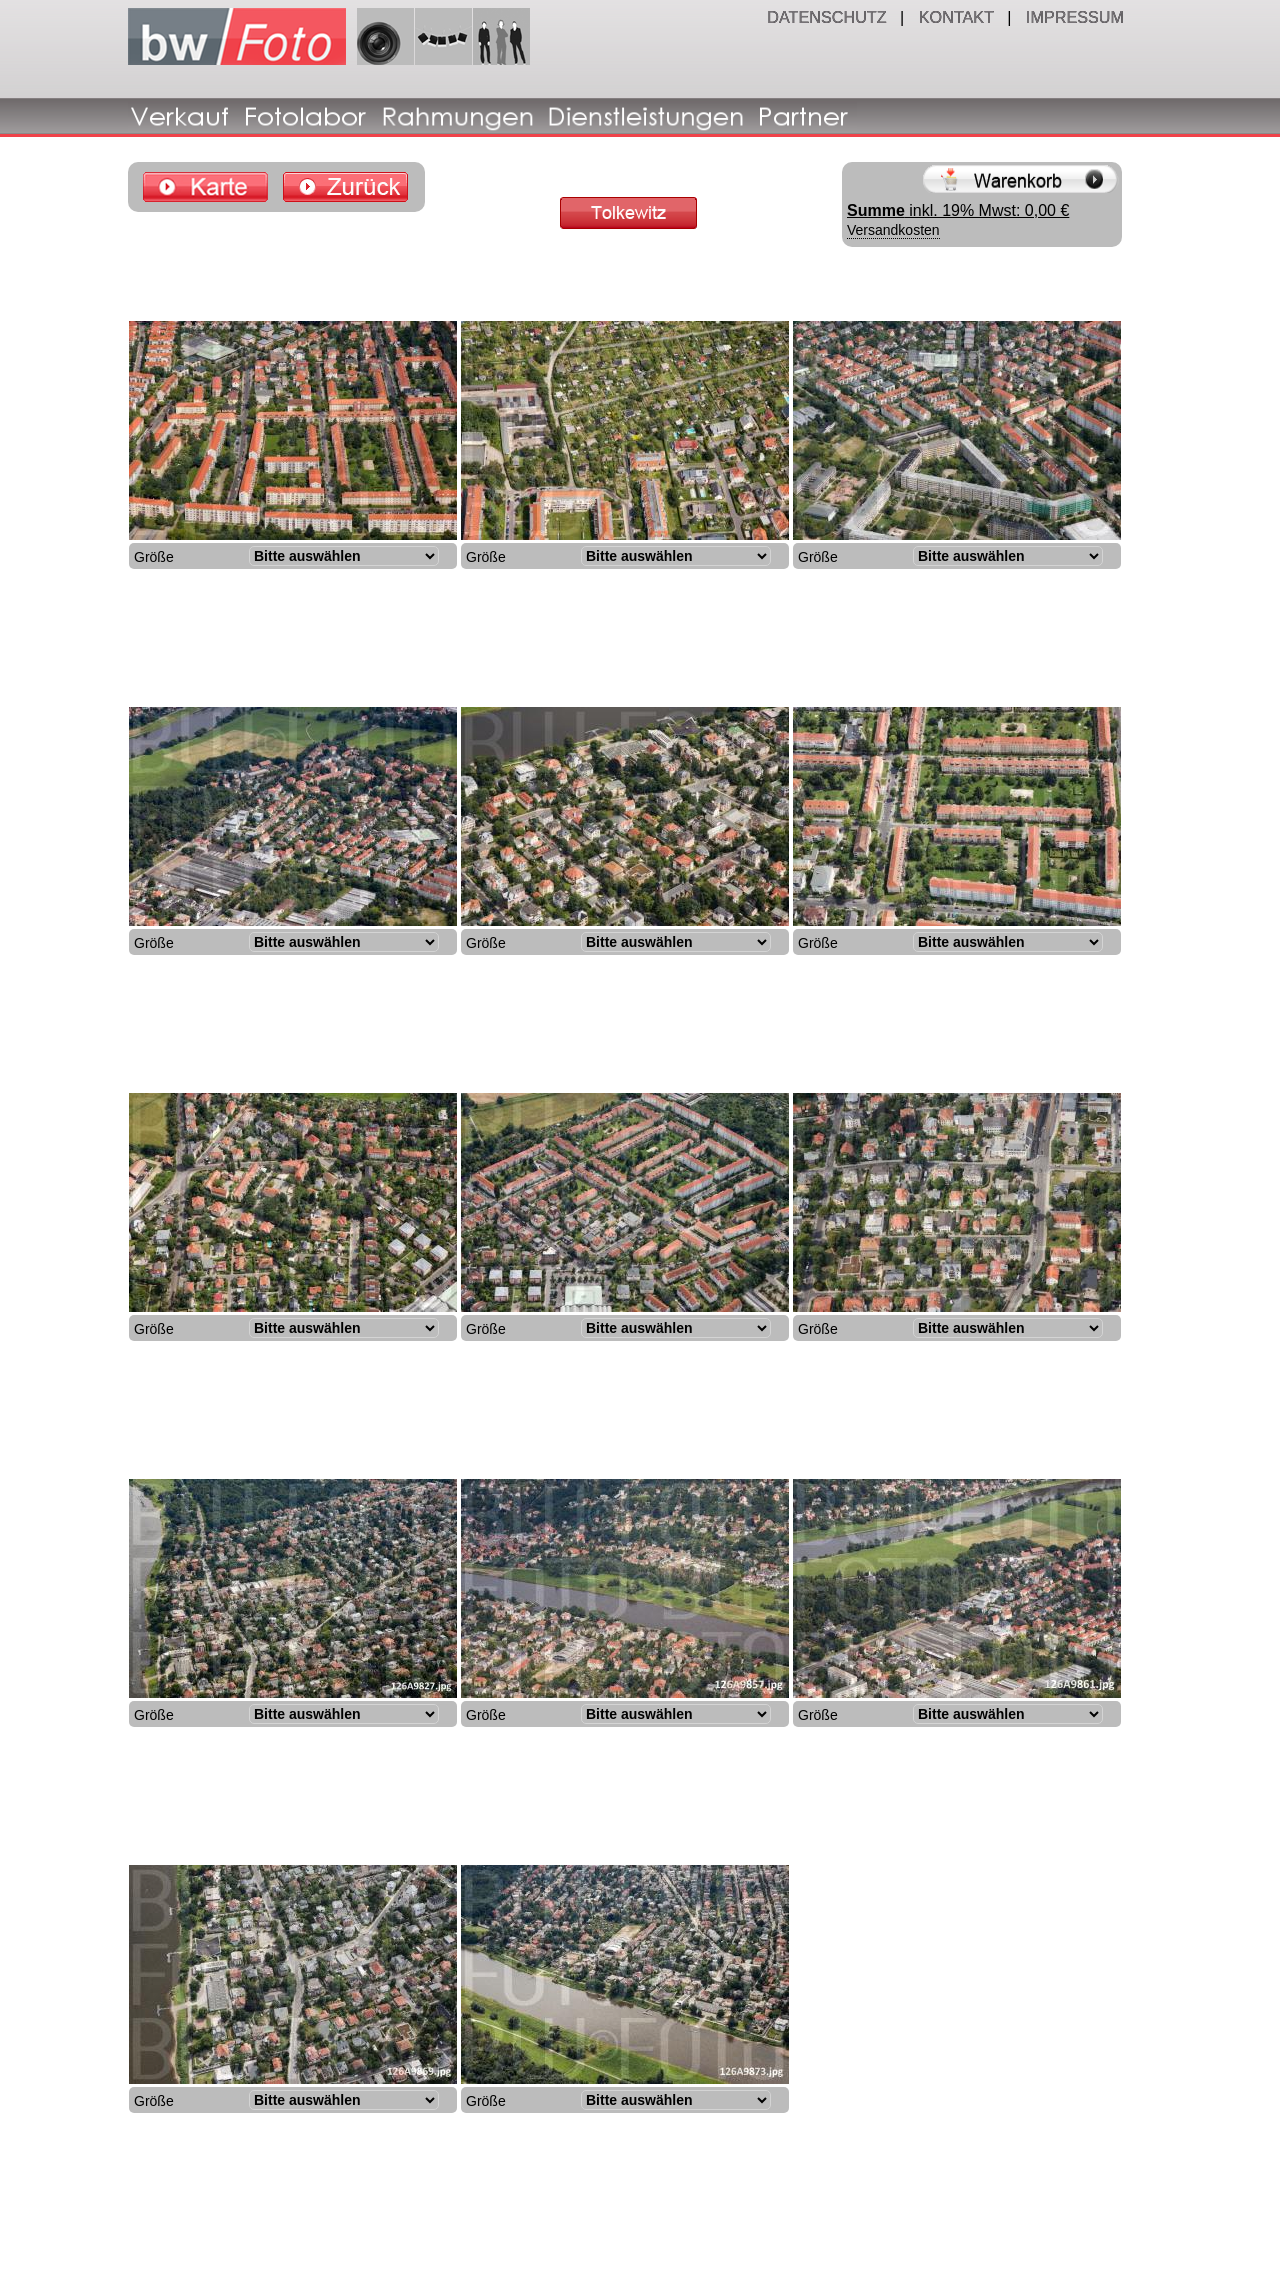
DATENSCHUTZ (829, 17)
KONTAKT (958, 17)
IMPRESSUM (1077, 17)
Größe (154, 557)
